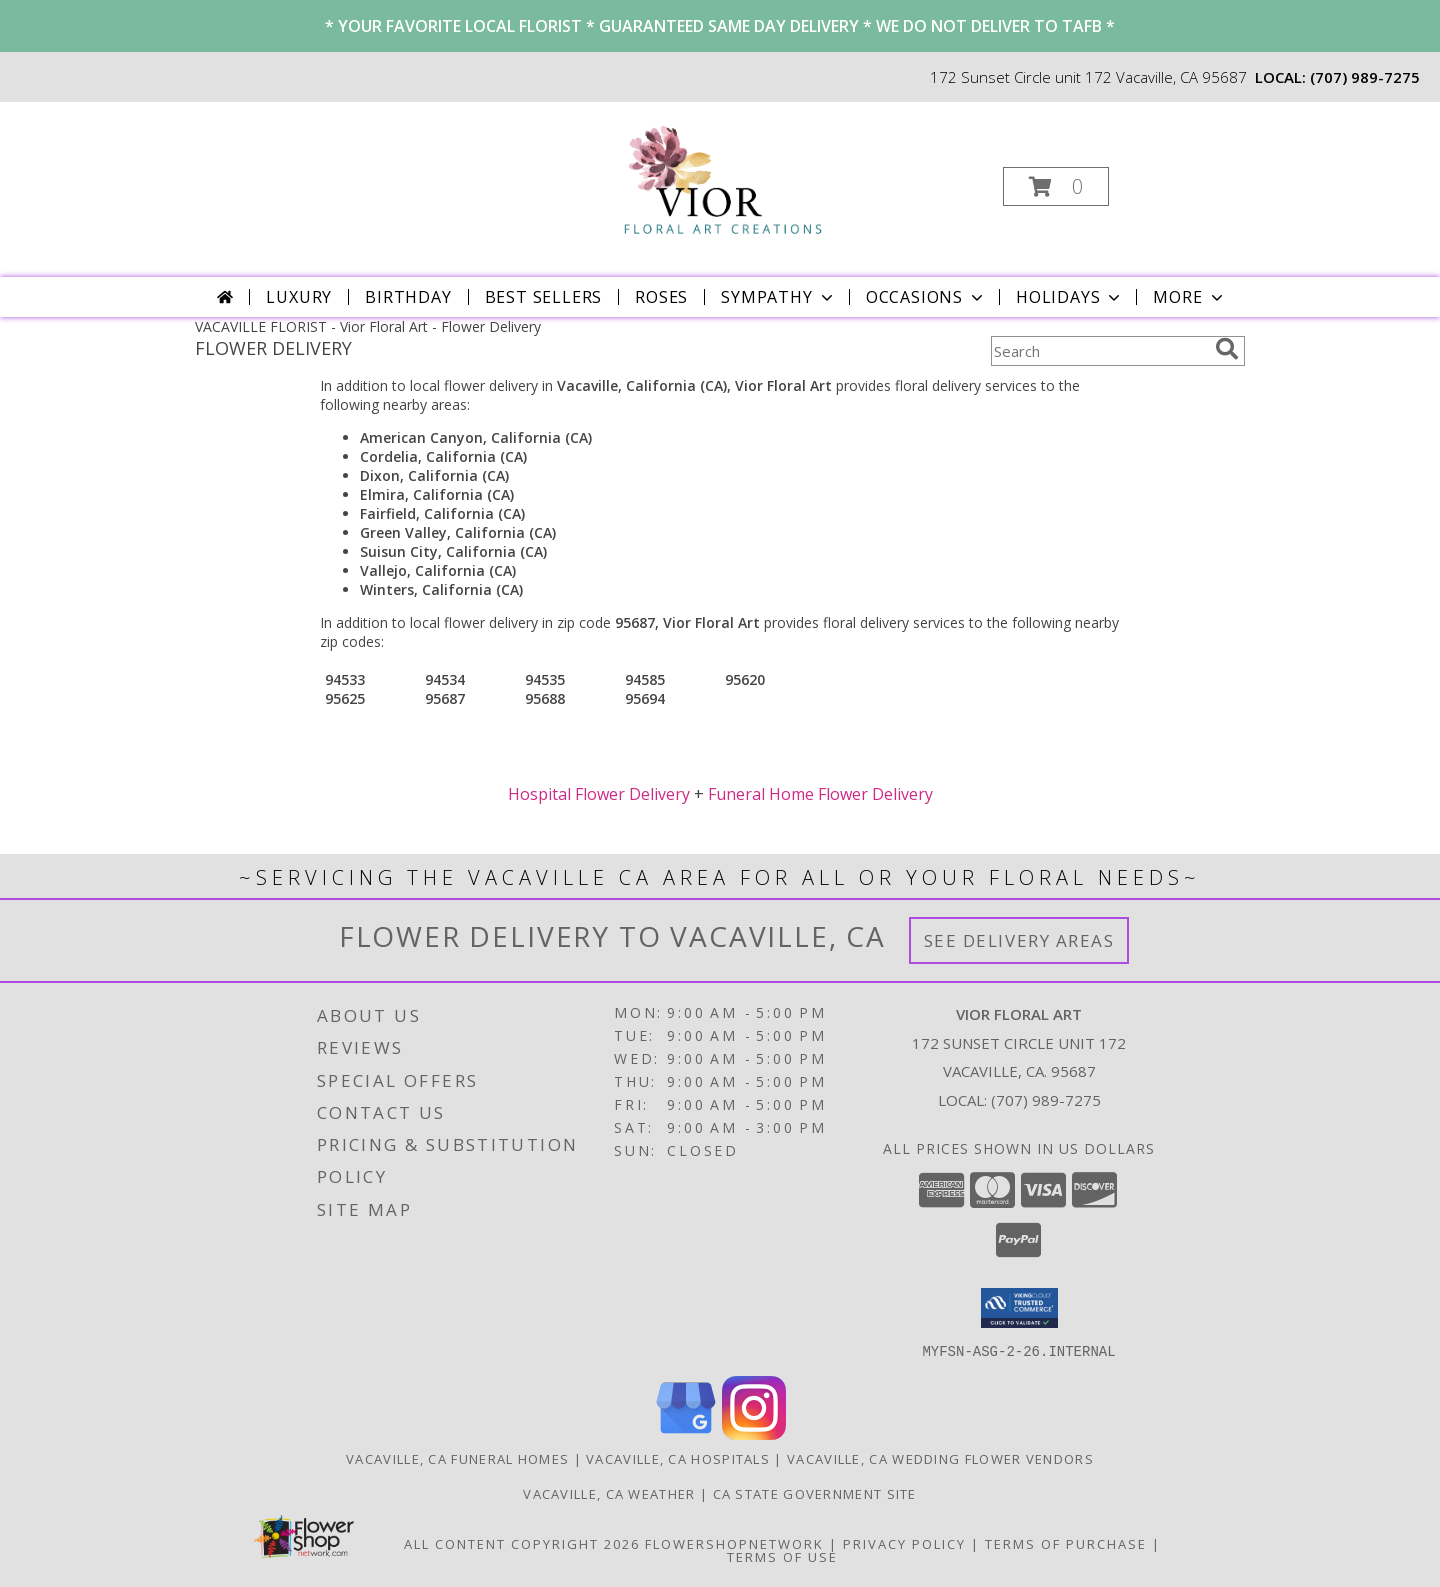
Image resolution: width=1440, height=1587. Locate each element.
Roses (661, 297)
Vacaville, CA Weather (609, 1493)
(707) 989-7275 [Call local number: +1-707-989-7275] (1365, 77)
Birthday (408, 297)
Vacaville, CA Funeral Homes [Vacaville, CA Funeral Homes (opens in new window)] (457, 1458)
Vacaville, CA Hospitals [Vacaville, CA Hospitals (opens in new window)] (678, 1458)
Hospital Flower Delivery (599, 794)
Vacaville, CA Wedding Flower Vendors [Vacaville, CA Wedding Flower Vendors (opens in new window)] (940, 1458)
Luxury (299, 297)
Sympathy (778, 297)
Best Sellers (544, 297)
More (1189, 297)
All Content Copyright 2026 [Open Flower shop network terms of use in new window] (522, 1543)
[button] (1056, 186)
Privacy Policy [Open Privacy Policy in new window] (904, 1543)
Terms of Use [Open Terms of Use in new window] (782, 1556)
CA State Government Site (815, 1493)
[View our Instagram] (754, 1433)
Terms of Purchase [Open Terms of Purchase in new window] (1066, 1543)
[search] (1227, 349)
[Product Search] (1099, 351)
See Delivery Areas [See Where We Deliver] (1019, 940)
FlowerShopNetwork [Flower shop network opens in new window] (734, 1543)
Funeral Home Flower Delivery (820, 794)
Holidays (1070, 297)
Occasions (926, 297)
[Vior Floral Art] (718, 180)
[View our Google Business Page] (686, 1433)
